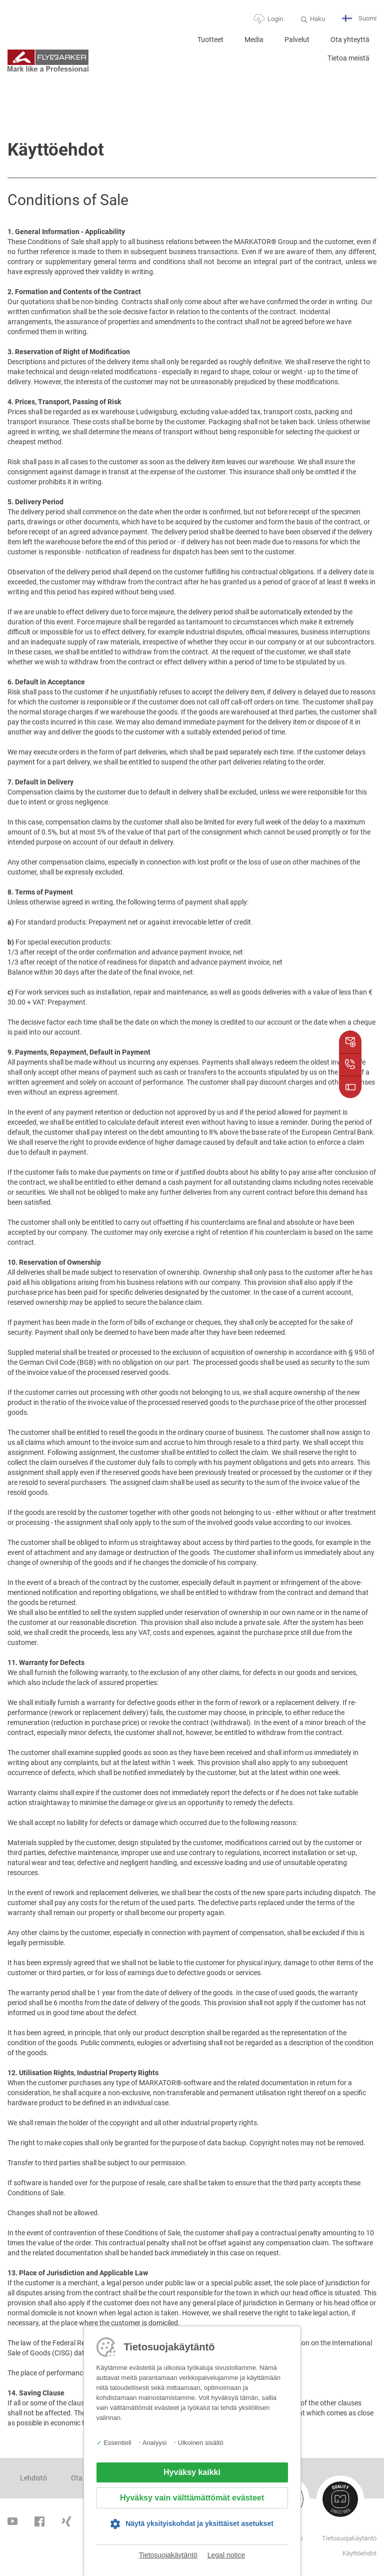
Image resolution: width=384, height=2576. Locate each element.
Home (175, 44)
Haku (317, 19)
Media (254, 40)
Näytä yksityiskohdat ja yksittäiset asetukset (200, 2523)
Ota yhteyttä (350, 40)
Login (275, 19)
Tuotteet (211, 40)
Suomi (359, 19)
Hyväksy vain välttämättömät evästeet (192, 2497)
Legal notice (227, 2555)
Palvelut (297, 40)
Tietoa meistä (349, 58)
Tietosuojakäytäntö (168, 2555)
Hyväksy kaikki (192, 2472)
